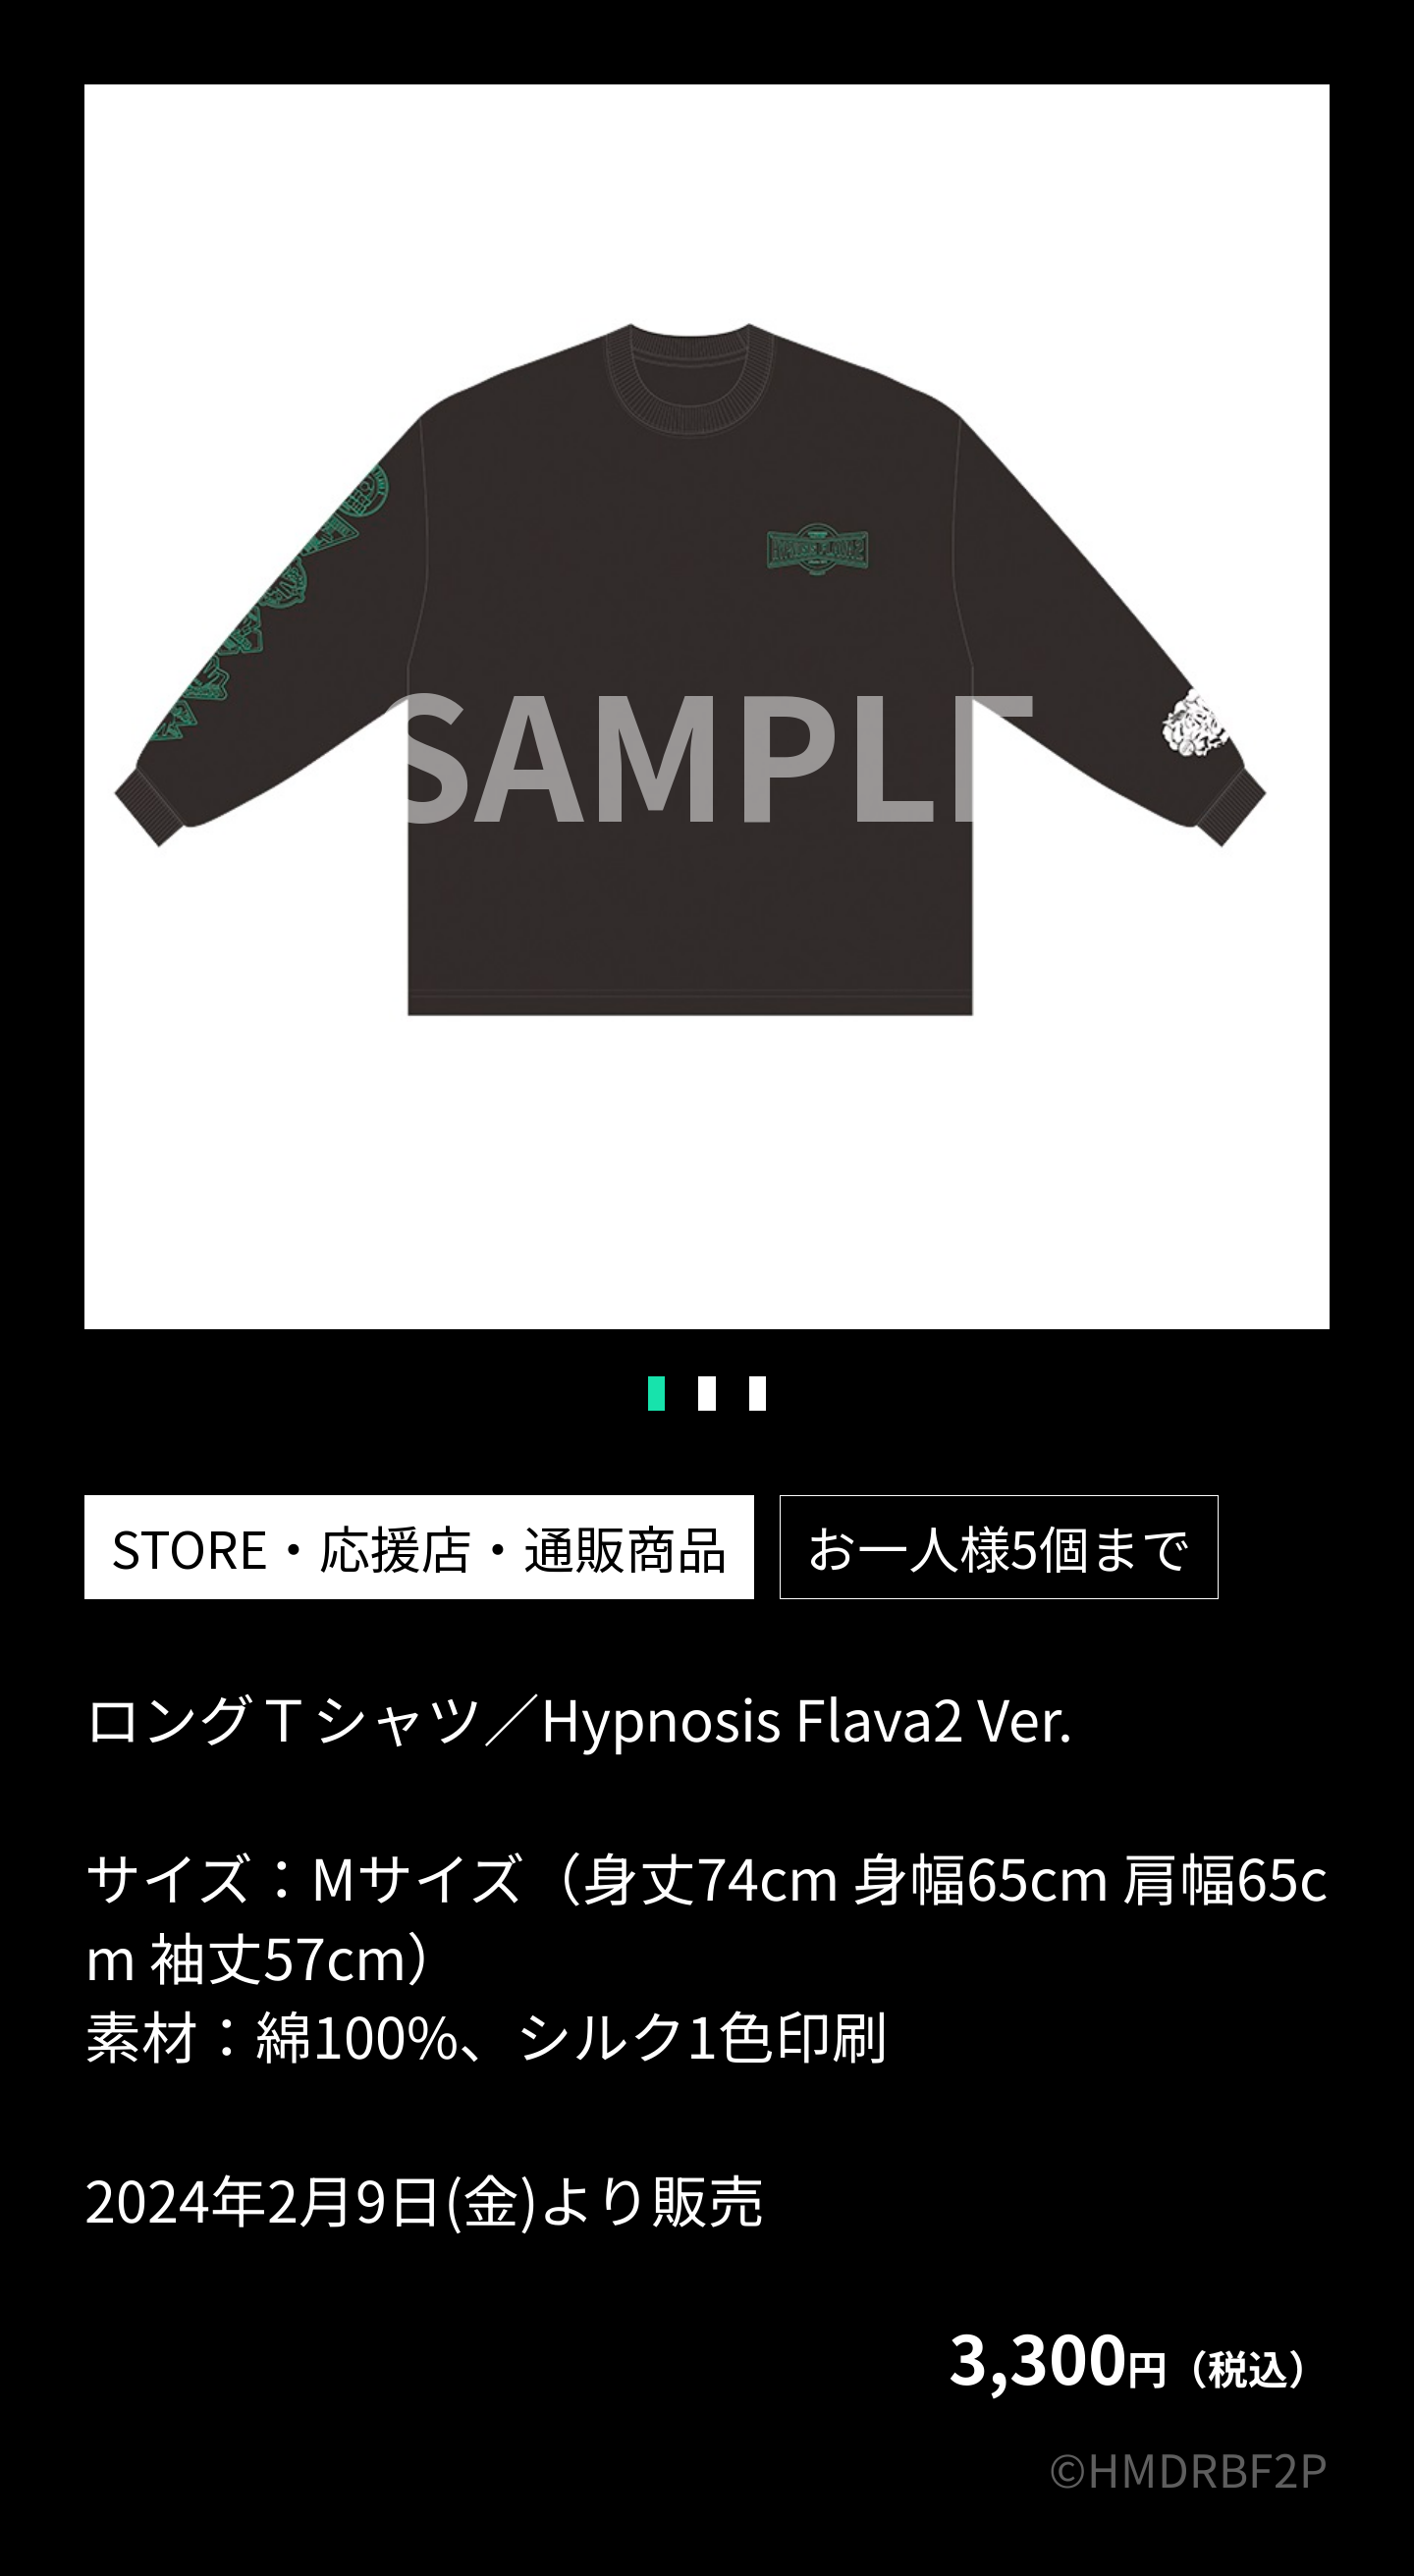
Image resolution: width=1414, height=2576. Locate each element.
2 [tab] (706, 1393)
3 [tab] (757, 1393)
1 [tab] (656, 1393)
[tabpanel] (707, 706)
